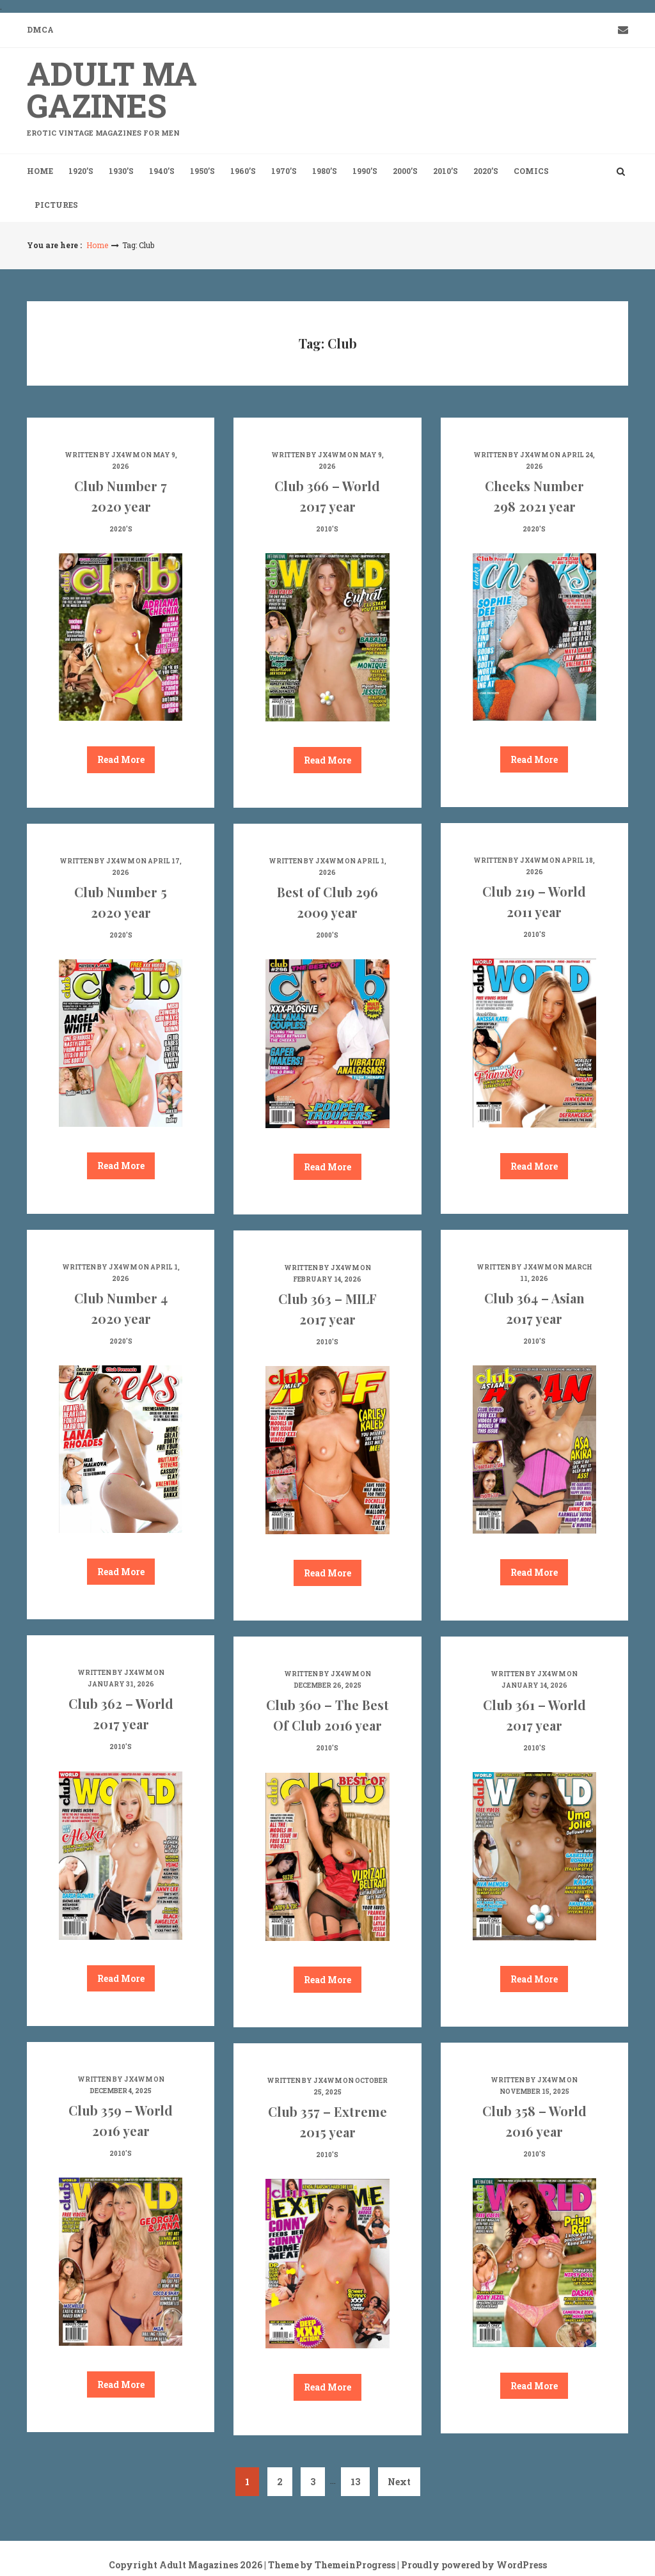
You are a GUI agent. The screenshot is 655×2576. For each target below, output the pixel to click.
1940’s (162, 171)
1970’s (284, 171)
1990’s (364, 171)
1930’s (121, 171)
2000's (327, 935)
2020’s (485, 171)
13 (355, 2482)
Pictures (56, 205)
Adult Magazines (120, 94)
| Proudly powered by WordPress (472, 2565)
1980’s (324, 171)
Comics (531, 171)
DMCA (40, 29)
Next (399, 2482)
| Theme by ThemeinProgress (329, 2565)
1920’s (80, 171)
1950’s (202, 171)
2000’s (405, 171)
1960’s (243, 171)
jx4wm (125, 455)
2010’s (445, 171)
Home (40, 171)
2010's (327, 529)
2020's (120, 529)
